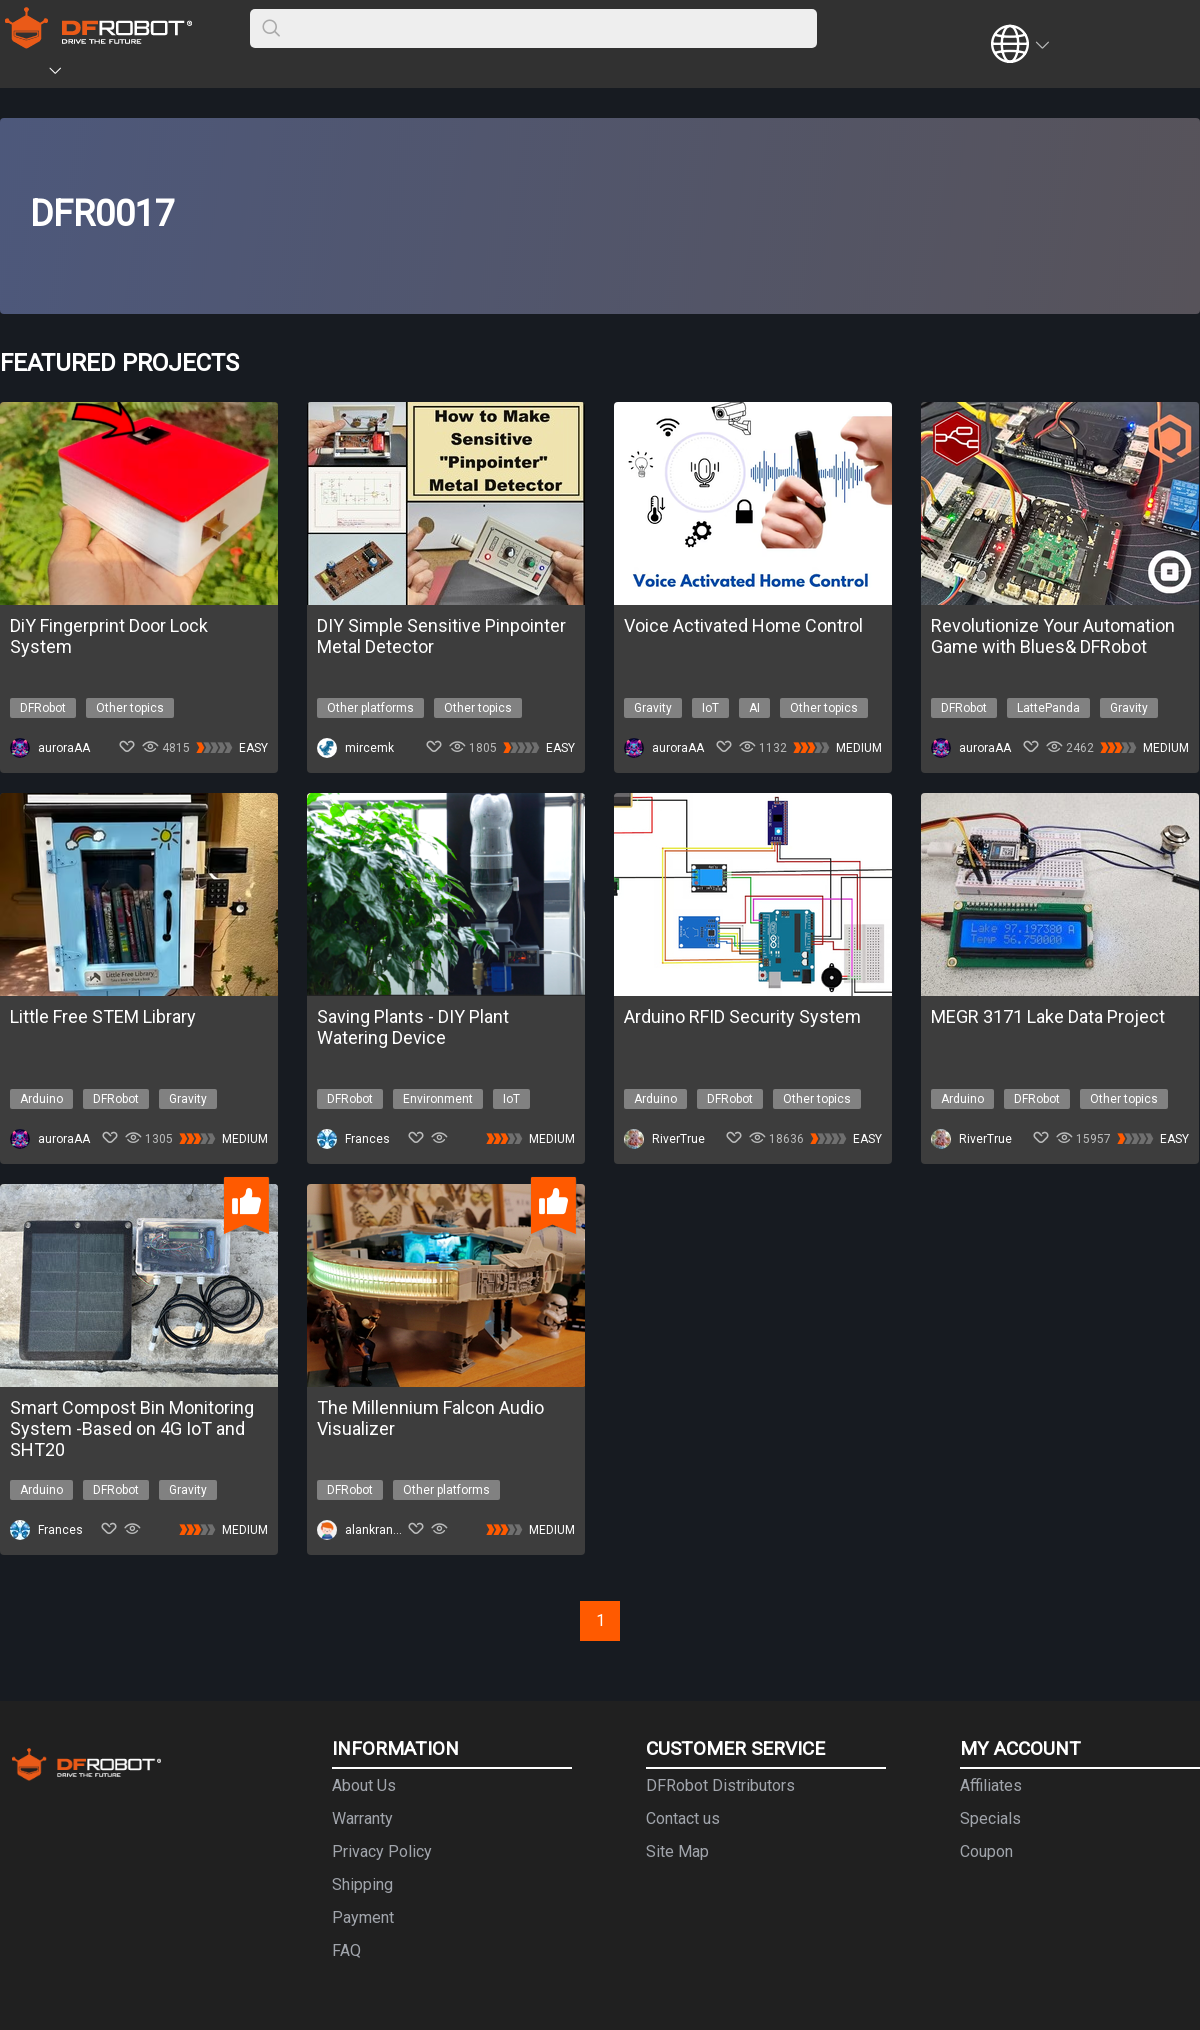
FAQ (346, 1950)
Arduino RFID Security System (742, 1016)
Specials (990, 1818)
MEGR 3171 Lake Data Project (1048, 1016)
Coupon (986, 1851)
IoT (710, 708)
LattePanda (1048, 708)
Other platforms (370, 708)
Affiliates (991, 1785)
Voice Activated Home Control (743, 625)
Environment (438, 1099)
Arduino (41, 1099)
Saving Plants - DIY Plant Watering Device (413, 1027)
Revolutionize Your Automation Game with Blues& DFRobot (1053, 636)
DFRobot (43, 708)
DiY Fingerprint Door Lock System (109, 636)
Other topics (130, 708)
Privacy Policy (382, 1851)
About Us (364, 1785)
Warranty (362, 1818)
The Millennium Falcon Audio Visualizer (430, 1418)
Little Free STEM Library (103, 1016)
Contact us (683, 1818)
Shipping (362, 1884)
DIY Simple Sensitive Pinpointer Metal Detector (441, 636)
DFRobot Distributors (720, 1785)
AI (754, 708)
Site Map (677, 1851)
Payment (363, 1917)
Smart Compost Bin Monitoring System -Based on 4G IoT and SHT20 (132, 1428)
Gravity (653, 708)
